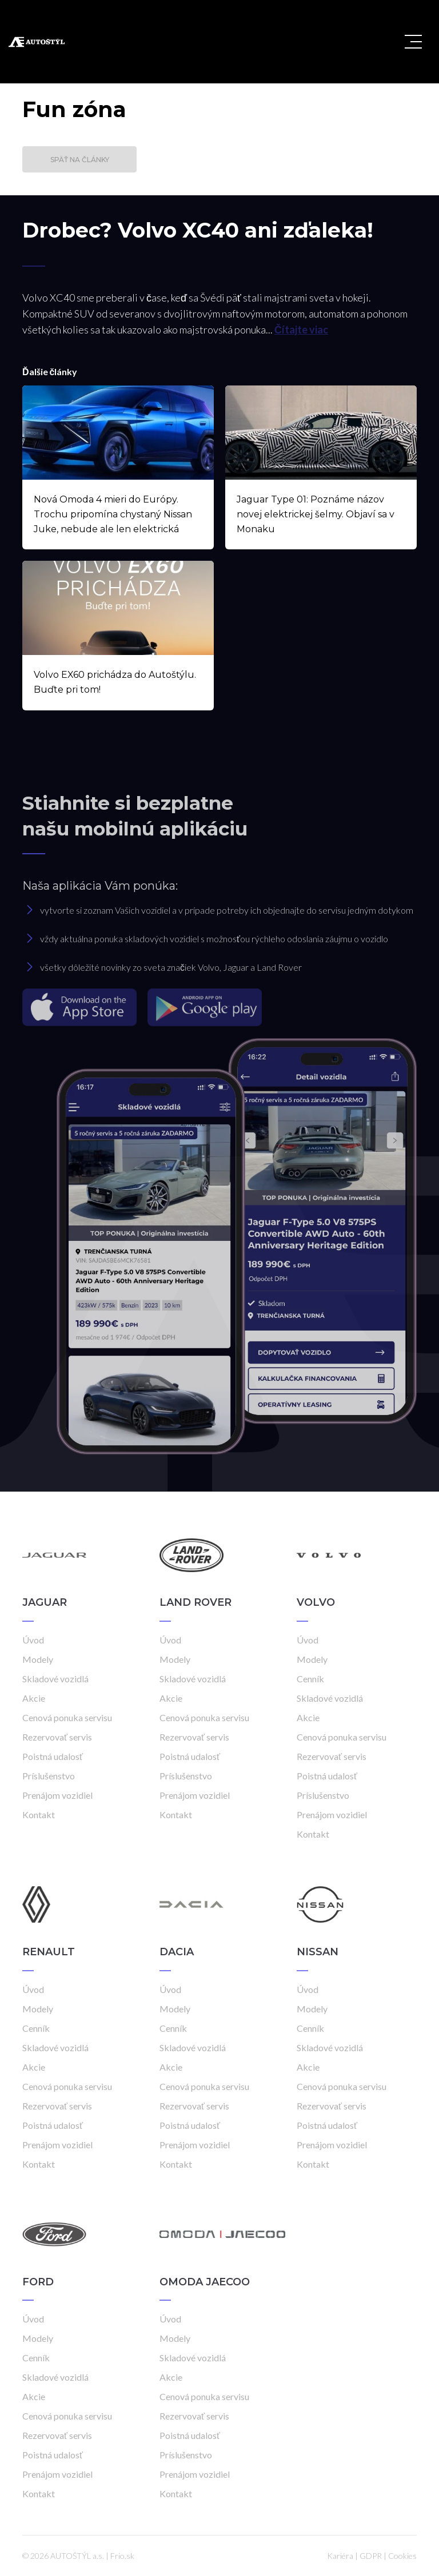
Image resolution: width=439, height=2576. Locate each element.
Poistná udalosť (52, 1756)
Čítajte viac (301, 329)
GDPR (371, 2556)
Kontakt (38, 1814)
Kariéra (340, 2556)
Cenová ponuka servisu (67, 1717)
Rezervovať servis (57, 1736)
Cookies (402, 2556)
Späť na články (79, 159)
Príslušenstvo (48, 1775)
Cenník (310, 1678)
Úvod (33, 1639)
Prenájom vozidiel (57, 1795)
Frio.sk (122, 2556)
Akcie (33, 1698)
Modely (37, 1659)
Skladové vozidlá (55, 1678)
